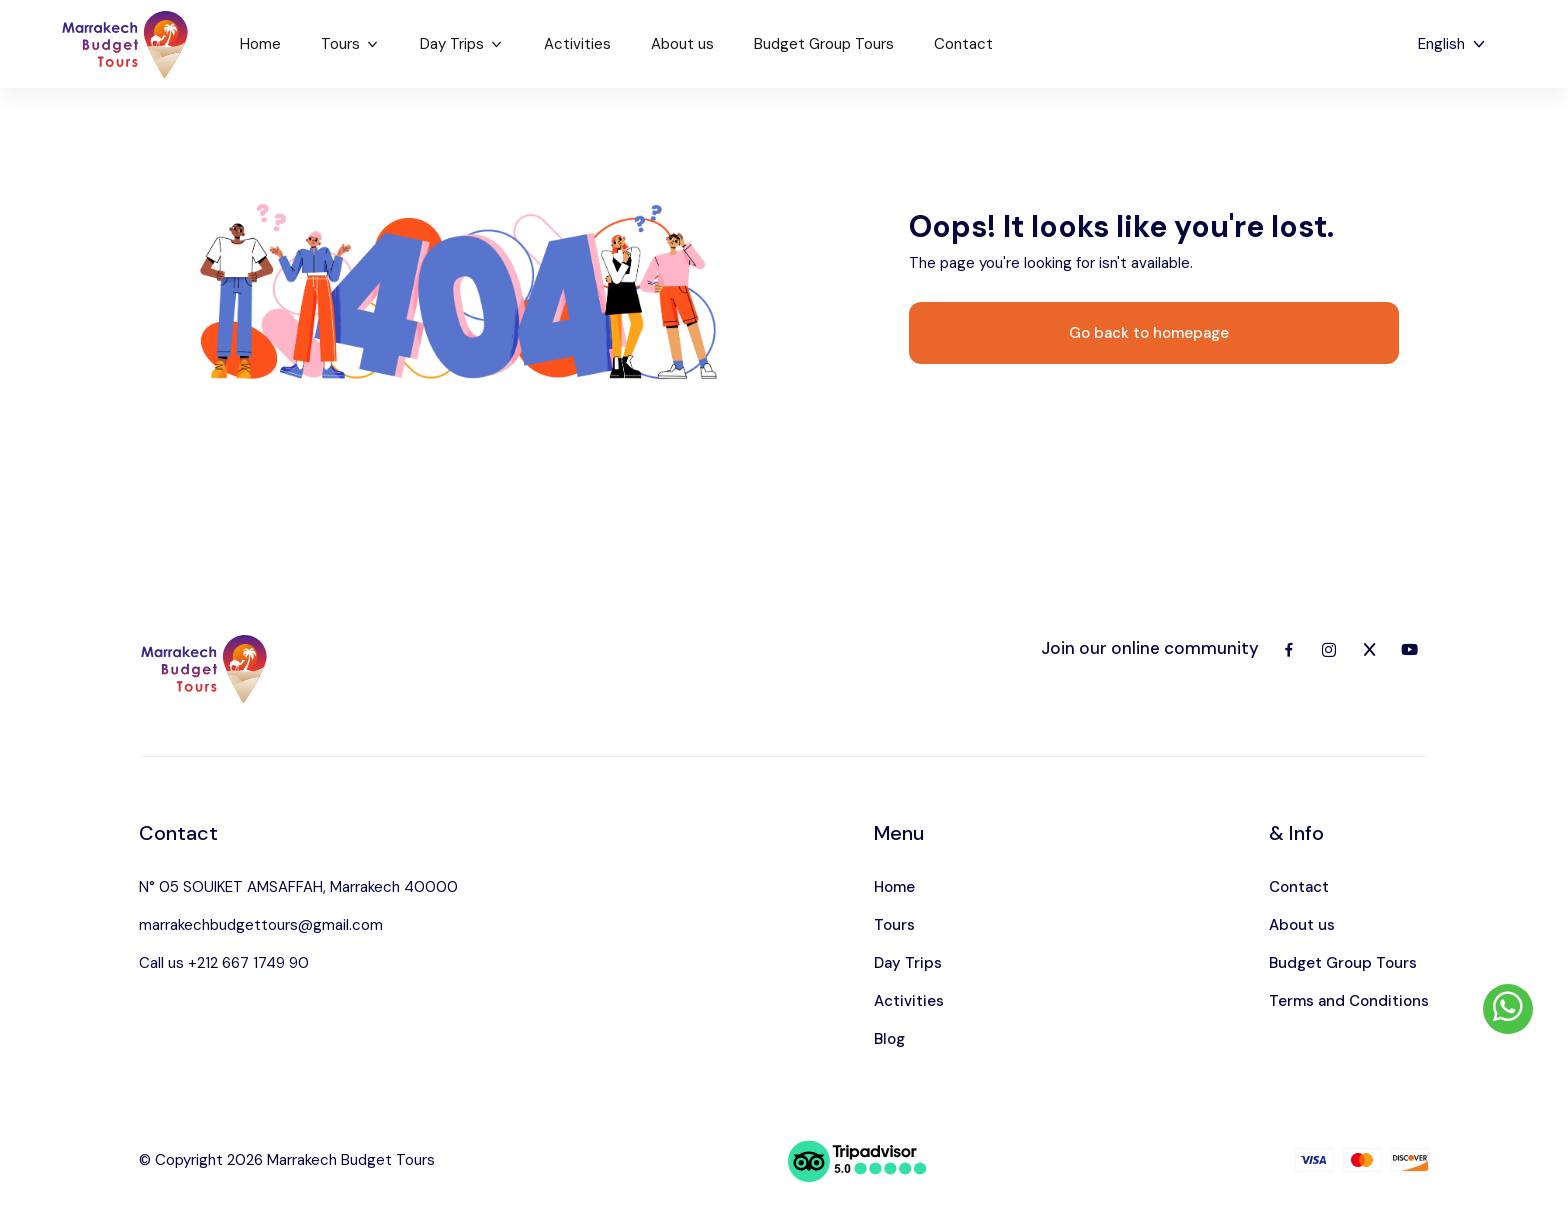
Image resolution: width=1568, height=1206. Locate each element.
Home (260, 44)
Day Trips (462, 44)
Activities (577, 44)
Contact (963, 44)
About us (682, 44)
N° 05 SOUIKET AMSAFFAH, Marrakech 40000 (298, 887)
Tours (350, 44)
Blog (889, 1039)
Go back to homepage (1149, 333)
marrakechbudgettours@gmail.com (261, 925)
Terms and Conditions (1349, 1001)
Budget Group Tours (824, 44)
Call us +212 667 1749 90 (224, 963)
